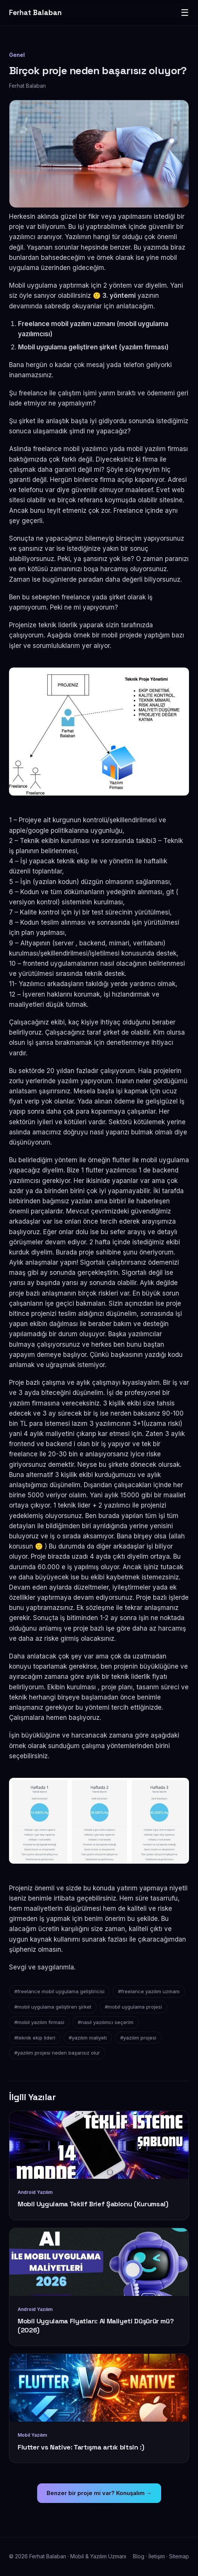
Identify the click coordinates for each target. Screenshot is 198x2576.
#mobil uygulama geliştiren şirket (52, 2007)
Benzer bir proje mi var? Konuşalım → (99, 2493)
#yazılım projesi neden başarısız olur (57, 2053)
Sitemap (179, 2556)
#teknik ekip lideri (34, 2038)
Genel (17, 55)
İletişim (156, 2556)
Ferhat (35, 12)
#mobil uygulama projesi (133, 2007)
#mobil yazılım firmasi (39, 2022)
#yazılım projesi (138, 2038)
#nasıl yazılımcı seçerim (105, 2022)
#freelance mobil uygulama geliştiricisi (59, 1991)
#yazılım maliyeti (88, 2038)
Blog (138, 2556)
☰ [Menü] (185, 13)
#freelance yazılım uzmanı (149, 1991)
